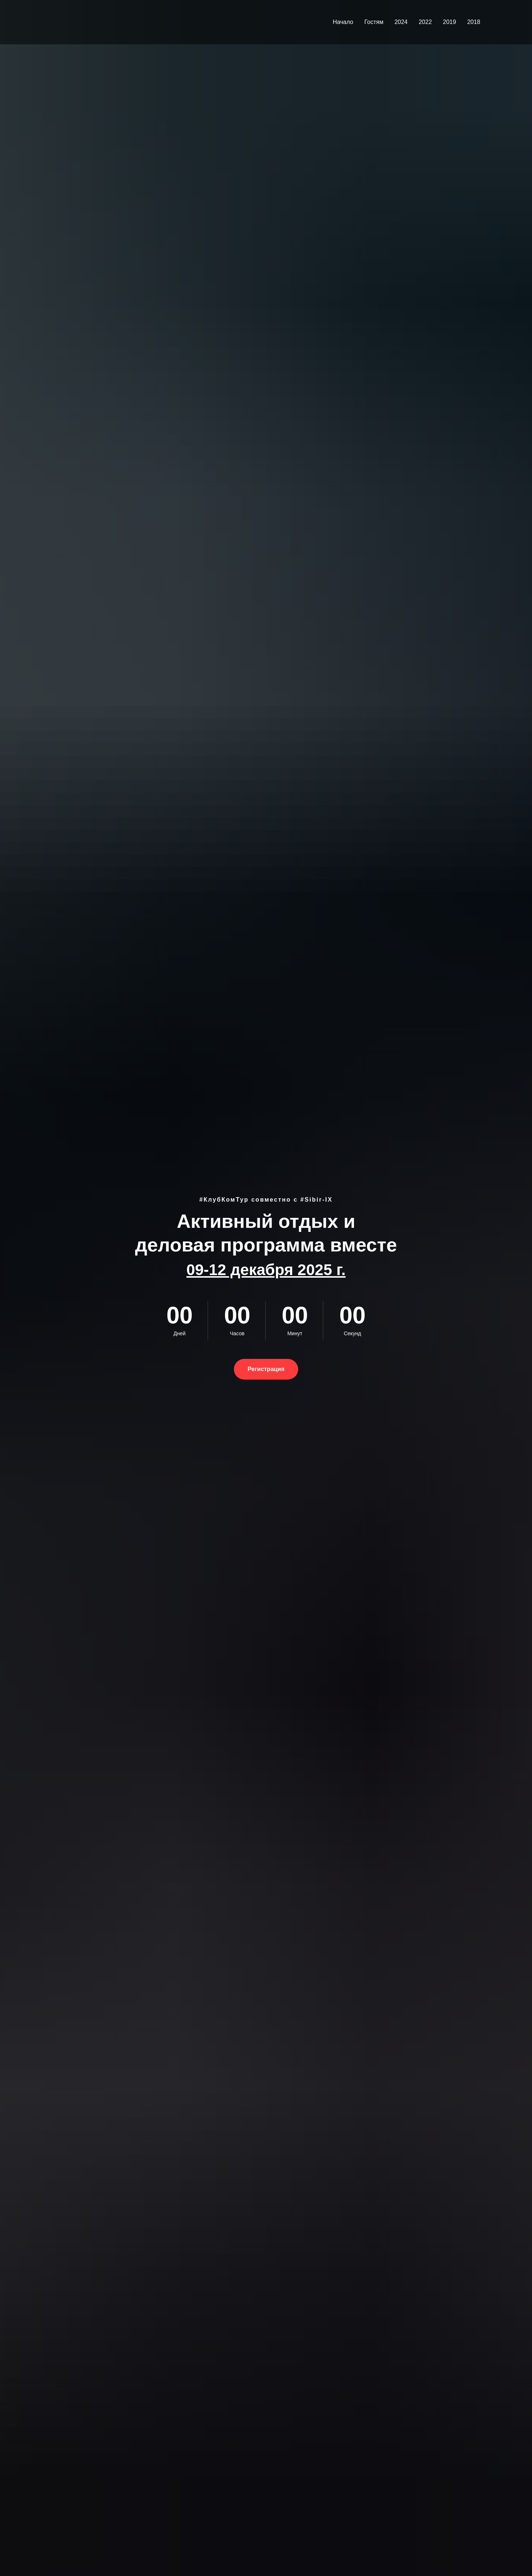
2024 (401, 22)
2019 (449, 22)
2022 (425, 22)
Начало (342, 22)
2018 (473, 22)
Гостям (373, 22)
